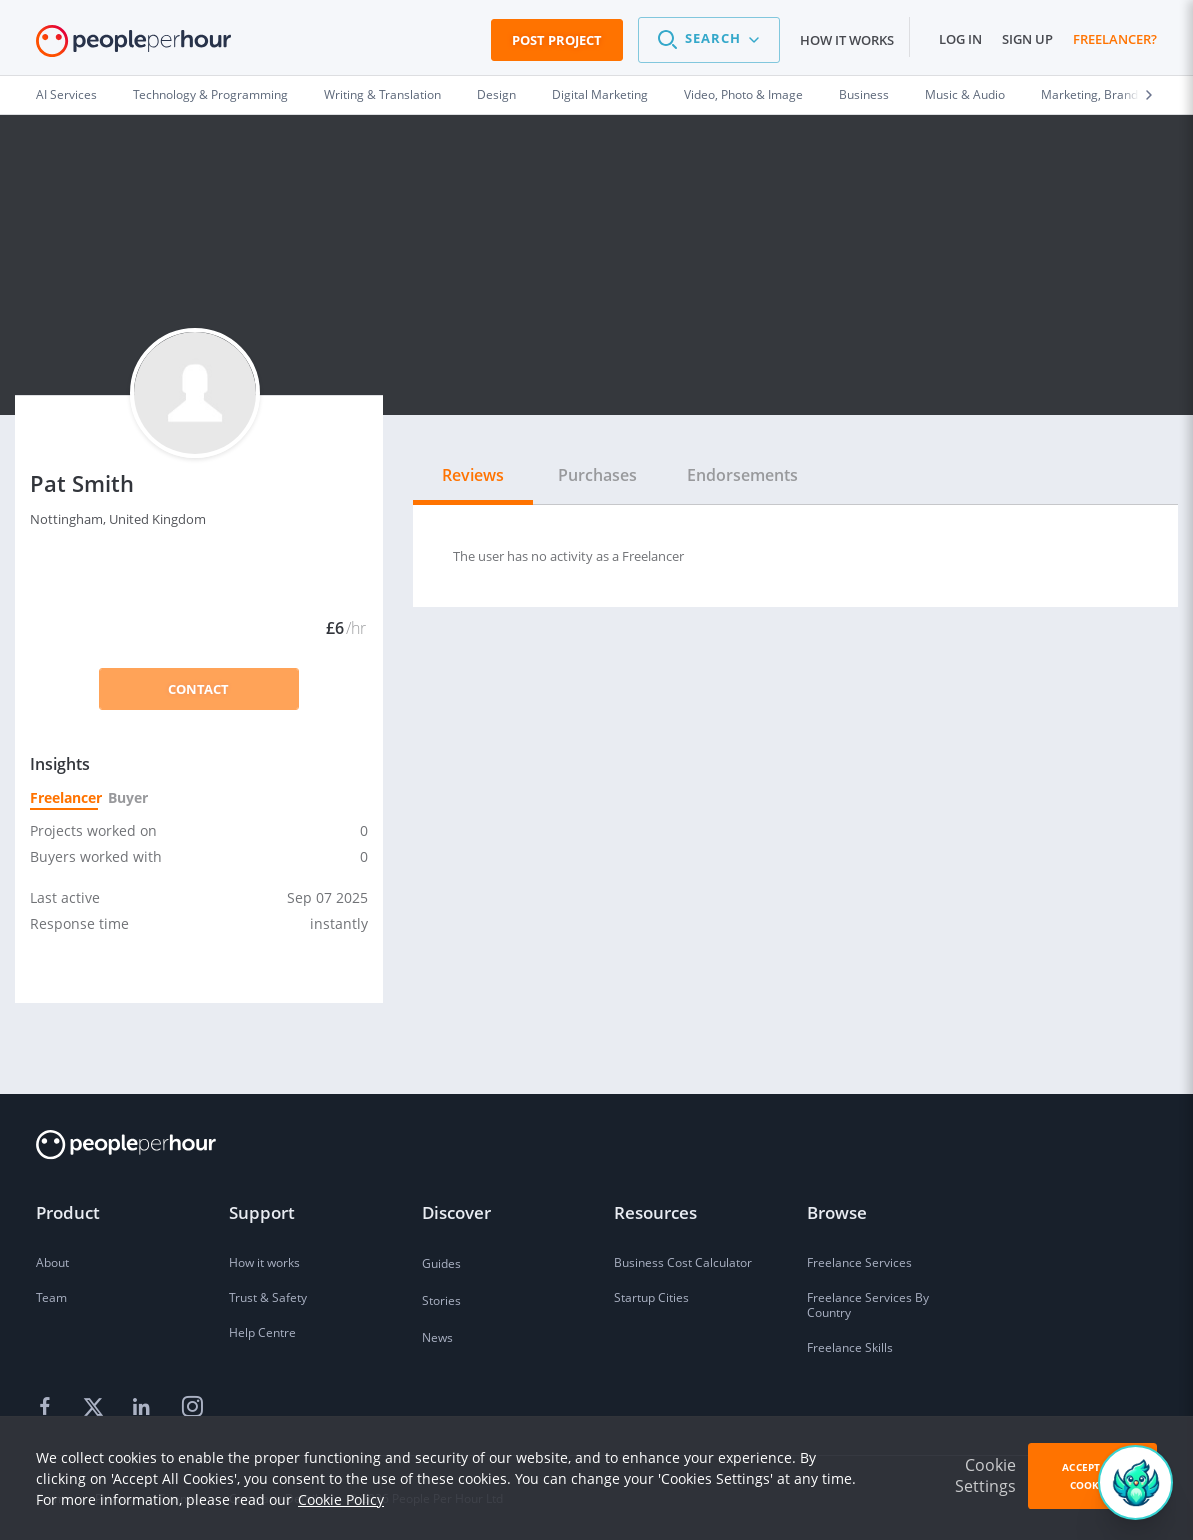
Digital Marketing (600, 94)
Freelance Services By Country (868, 1305)
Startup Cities (651, 1297)
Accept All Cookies (1092, 1476)
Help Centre (262, 1332)
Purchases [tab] (597, 475)
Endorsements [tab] (742, 475)
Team (51, 1297)
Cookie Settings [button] (985, 1475)
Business (864, 94)
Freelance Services (859, 1262)
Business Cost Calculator (683, 1262)
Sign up (1027, 39)
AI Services (66, 94)
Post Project (557, 40)
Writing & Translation (382, 94)
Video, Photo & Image (743, 94)
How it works (847, 40)
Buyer (127, 797)
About (52, 1262)
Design (496, 94)
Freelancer (64, 797)
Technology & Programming (210, 94)
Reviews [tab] (473, 475)
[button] (709, 40)
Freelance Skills (850, 1347)
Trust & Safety (268, 1297)
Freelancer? (1115, 39)
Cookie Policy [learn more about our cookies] (341, 1499)
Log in (960, 39)
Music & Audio (965, 94)
